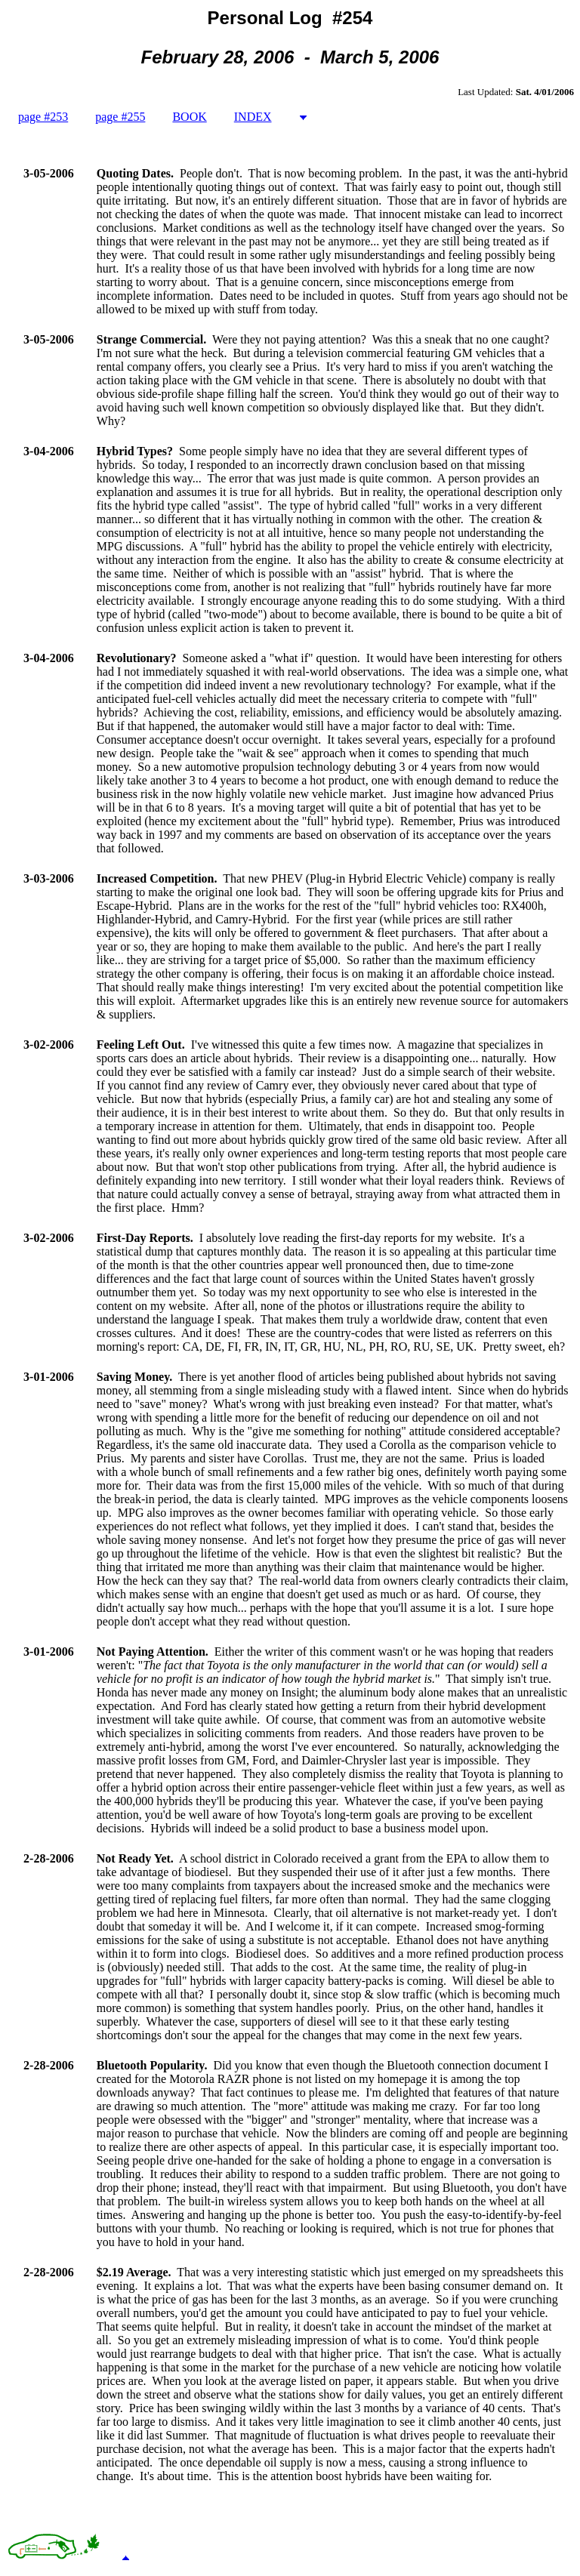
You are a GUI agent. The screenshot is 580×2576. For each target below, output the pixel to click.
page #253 (43, 116)
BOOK (189, 116)
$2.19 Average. (134, 2272)
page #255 (120, 116)
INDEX (253, 116)
